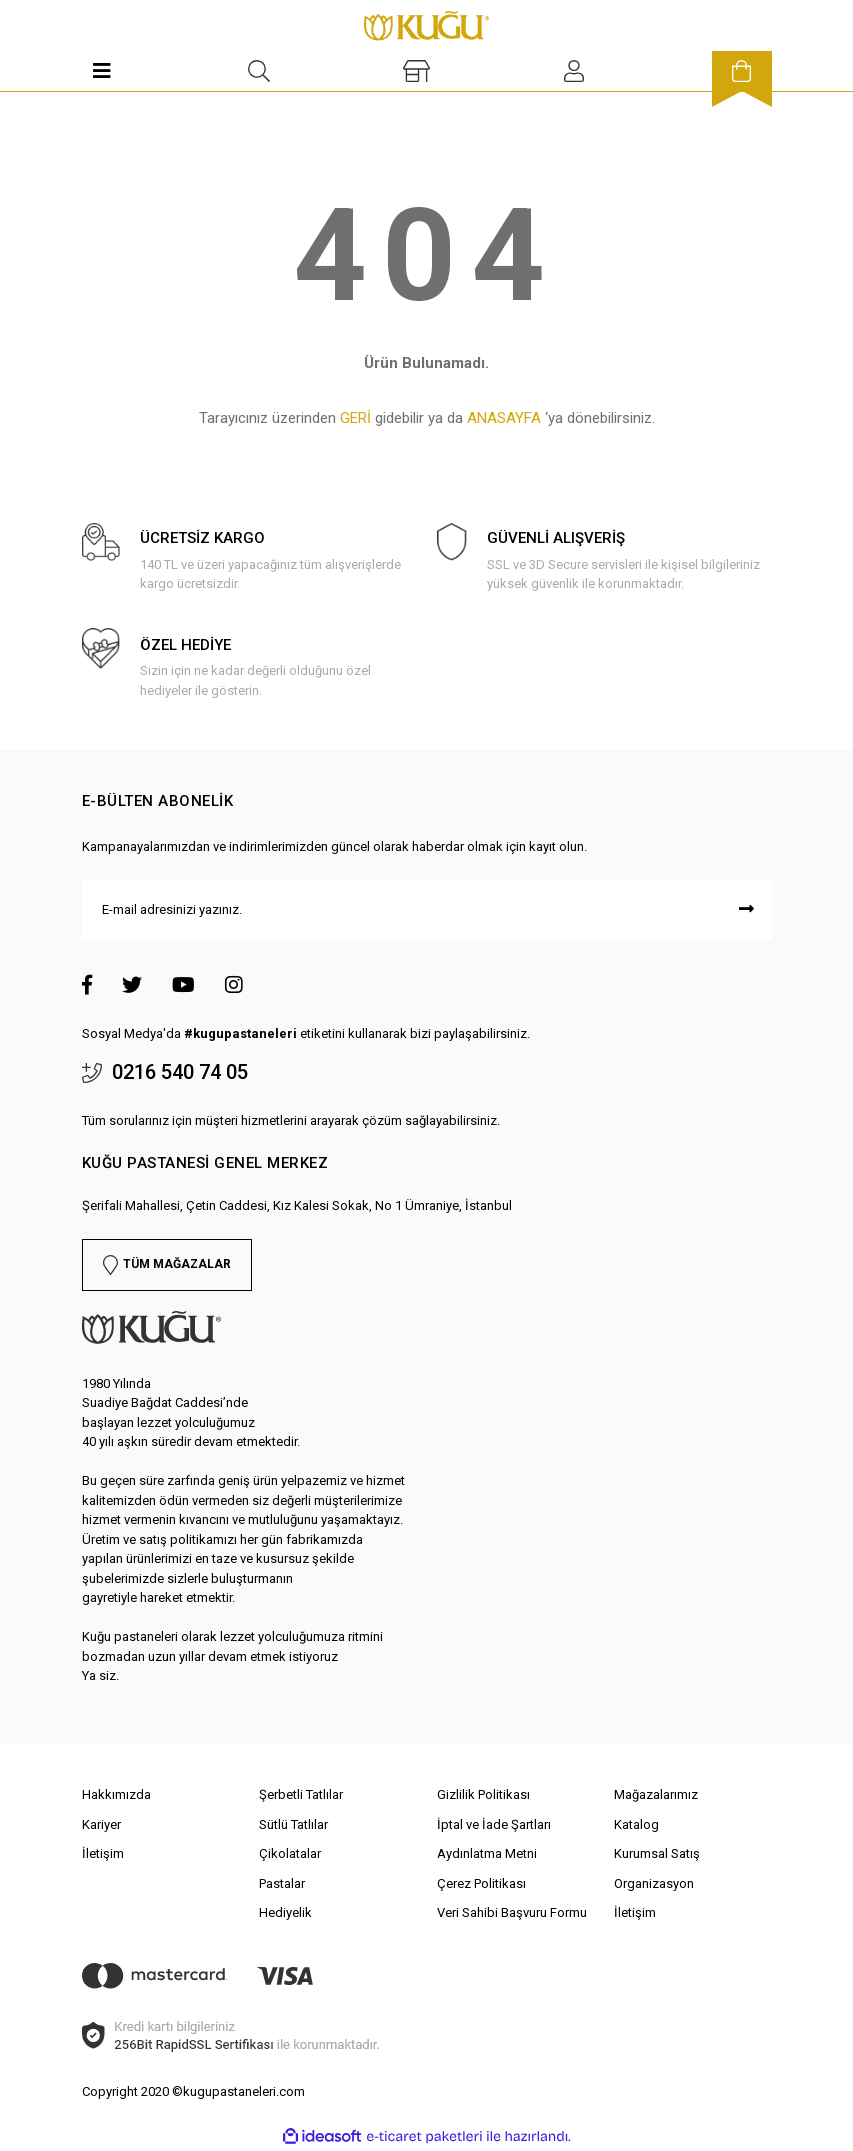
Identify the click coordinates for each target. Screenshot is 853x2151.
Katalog (636, 1824)
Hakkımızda (116, 1794)
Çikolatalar (290, 1853)
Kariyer (101, 1824)
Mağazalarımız (656, 1794)
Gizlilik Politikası (483, 1794)
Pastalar (282, 1883)
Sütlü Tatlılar (293, 1824)
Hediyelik (285, 1912)
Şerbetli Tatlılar (301, 1794)
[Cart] (742, 71)
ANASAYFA (504, 418)
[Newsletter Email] (427, 910)
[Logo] (426, 24)
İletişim (103, 1853)
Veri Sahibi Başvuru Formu (512, 1912)
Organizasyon (654, 1883)
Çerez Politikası (481, 1883)
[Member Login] (574, 71)
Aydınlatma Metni (487, 1853)
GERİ (355, 418)
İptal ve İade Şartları (494, 1824)
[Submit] (747, 910)
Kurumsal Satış (657, 1853)
